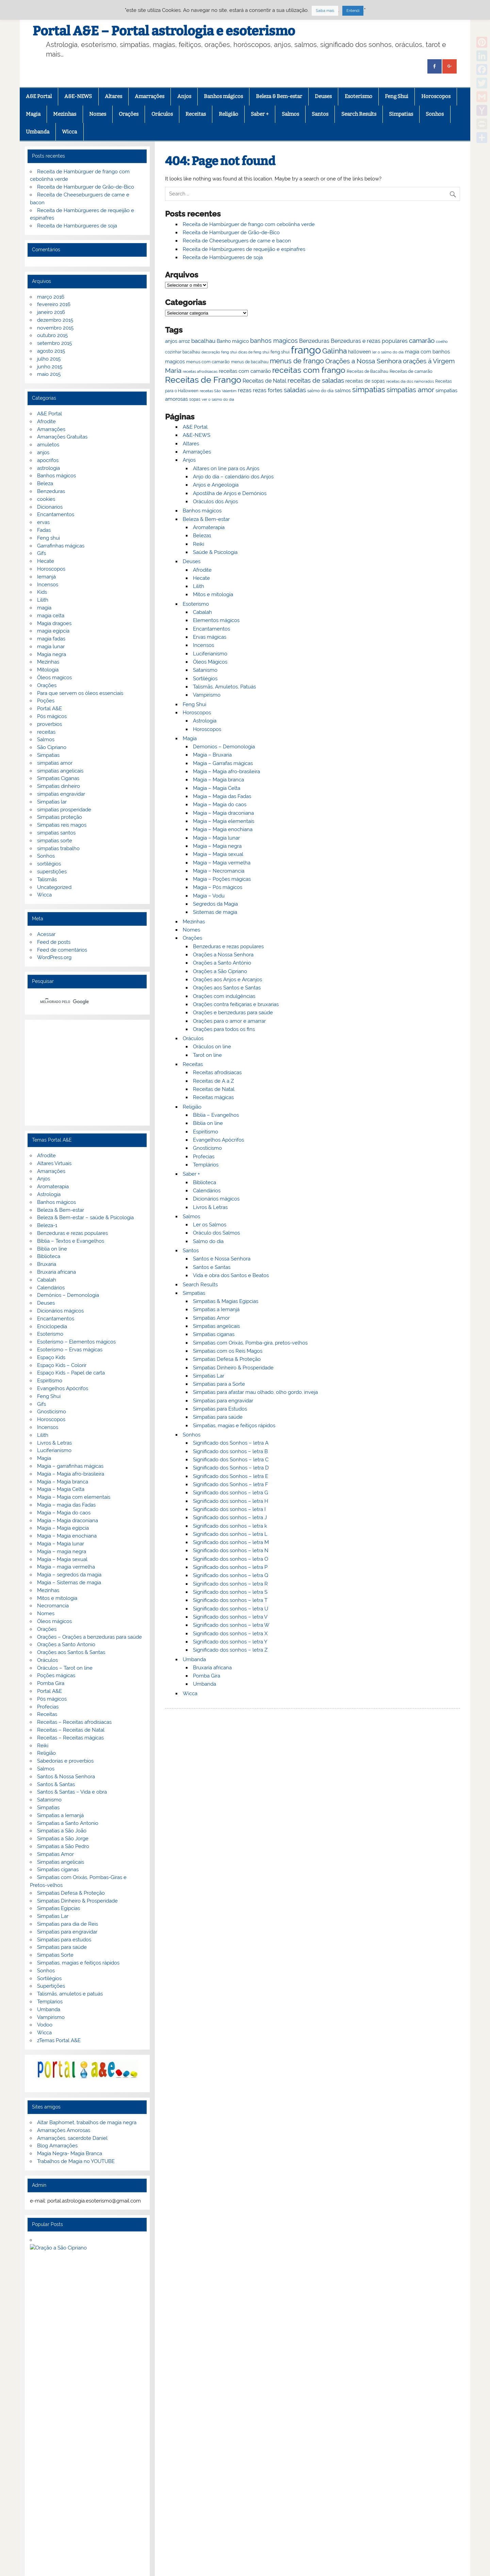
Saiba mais (325, 11)
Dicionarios (50, 507)
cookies (46, 499)
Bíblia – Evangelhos (216, 1115)
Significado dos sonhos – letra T (230, 1600)
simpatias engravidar (61, 794)
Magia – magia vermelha (66, 1567)
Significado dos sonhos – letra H (230, 1501)
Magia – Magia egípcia (63, 1528)
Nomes (97, 114)
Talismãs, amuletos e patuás (70, 1994)
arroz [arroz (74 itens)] (184, 341)
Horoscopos (436, 96)
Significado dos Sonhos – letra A (230, 1443)
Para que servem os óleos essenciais (80, 693)
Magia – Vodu (209, 896)
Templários (205, 1165)
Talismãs (47, 879)
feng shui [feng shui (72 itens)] (280, 351)
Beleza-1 (47, 1225)
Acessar (46, 934)
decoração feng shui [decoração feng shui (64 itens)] (219, 352)
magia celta (50, 616)
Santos (320, 114)
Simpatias (401, 114)
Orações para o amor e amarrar (229, 1021)
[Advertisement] (87, 1072)
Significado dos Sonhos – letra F (230, 1484)
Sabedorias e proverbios (65, 1761)
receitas (46, 732)
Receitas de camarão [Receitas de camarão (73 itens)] (411, 371)
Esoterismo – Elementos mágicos (76, 1342)
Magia (33, 114)
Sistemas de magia (215, 912)
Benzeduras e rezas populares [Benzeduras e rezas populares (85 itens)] (369, 341)
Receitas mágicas (213, 1097)
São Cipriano (51, 747)
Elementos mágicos (216, 620)
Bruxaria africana (212, 1668)
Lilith (198, 586)
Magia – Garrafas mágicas (223, 763)
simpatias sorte (54, 841)
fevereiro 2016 (53, 304)
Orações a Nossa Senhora (223, 955)
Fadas (44, 530)
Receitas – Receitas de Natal (70, 1730)
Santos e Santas (211, 1267)
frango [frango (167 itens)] (306, 350)
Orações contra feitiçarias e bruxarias (236, 1004)
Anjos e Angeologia (216, 485)
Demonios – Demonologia (224, 747)
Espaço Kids (51, 1357)
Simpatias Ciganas (58, 778)
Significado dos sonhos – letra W (231, 1625)
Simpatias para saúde (218, 1417)
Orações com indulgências (224, 996)
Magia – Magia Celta (216, 788)
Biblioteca (204, 1182)
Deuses (323, 96)
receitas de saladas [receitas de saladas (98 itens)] (316, 380)
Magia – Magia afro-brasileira (226, 771)
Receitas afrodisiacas (217, 1072)
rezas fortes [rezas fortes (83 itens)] (267, 390)
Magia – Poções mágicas (222, 879)
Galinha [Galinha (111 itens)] (334, 351)
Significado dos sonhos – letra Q (230, 1575)
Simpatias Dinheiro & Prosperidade (233, 1368)
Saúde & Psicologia (215, 552)
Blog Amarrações (57, 2146)
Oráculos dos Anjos (215, 501)
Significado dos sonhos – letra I (229, 1509)
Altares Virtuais (54, 1163)
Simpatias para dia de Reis (67, 1924)
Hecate (201, 578)
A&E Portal (39, 96)
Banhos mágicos (223, 96)
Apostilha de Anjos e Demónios (229, 493)
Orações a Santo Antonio (66, 1644)
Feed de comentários (62, 950)
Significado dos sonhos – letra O (230, 1559)
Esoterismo (358, 96)
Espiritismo (205, 1132)
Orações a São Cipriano (220, 971)
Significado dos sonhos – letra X (230, 1634)
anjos (43, 452)
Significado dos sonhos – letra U (230, 1609)
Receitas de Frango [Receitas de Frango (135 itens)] (203, 380)
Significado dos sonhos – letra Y (230, 1642)
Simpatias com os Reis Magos (227, 1351)
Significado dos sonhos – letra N (230, 1550)
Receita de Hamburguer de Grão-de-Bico (231, 232)
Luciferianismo (210, 654)
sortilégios (49, 864)
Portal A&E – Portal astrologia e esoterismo (164, 31)
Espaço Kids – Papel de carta (71, 1373)
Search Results (358, 114)
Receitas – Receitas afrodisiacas (74, 1722)
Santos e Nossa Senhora (221, 1259)
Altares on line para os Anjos (226, 468)
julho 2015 (49, 359)
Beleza (45, 483)
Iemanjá (46, 577)
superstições (52, 872)
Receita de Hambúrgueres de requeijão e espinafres (244, 249)
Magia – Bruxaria (212, 755)
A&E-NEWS (78, 96)
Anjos (184, 96)
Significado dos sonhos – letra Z (230, 1650)
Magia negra (51, 654)
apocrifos (48, 460)
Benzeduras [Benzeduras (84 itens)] (314, 341)
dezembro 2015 (55, 320)
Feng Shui (396, 96)
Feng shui (48, 538)
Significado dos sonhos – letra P (230, 1567)
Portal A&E (49, 708)
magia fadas (51, 639)
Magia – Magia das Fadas (222, 796)
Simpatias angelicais (216, 1326)
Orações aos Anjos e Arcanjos (227, 979)
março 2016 (50, 297)
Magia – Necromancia (218, 871)
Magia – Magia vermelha (221, 863)
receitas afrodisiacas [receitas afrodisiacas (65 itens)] (200, 371)
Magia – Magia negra (217, 846)
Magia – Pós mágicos (217, 887)
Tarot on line (207, 1055)
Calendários (206, 1191)
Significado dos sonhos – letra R (230, 1584)
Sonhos (435, 114)
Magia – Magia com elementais (73, 1497)
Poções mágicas (56, 1675)
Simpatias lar (52, 802)
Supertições (51, 1986)
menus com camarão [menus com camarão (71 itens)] (208, 361)
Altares (113, 96)
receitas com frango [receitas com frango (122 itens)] (308, 370)
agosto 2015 (51, 351)
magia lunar (51, 646)
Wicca (69, 132)
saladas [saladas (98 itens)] (295, 390)
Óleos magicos (54, 677)
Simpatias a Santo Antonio (67, 1823)
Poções (45, 701)
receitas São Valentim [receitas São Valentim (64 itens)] (218, 391)
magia (44, 608)
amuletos (48, 445)
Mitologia (48, 670)
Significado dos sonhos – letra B (230, 1451)
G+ (62, 2523)
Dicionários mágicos (216, 1199)
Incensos (203, 645)
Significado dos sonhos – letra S (230, 1592)
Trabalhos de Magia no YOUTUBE (76, 2161)
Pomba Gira (206, 1676)
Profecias (203, 1157)
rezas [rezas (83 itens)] (244, 390)
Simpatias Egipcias (58, 1908)
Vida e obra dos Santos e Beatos (231, 1275)
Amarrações (149, 96)
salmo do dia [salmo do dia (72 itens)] (320, 390)
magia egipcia (53, 631)
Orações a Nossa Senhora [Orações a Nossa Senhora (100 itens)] (363, 361)
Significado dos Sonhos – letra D (231, 1468)
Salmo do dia (208, 1241)
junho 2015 (49, 367)
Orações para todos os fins (224, 1029)
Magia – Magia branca (218, 780)
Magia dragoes (54, 623)
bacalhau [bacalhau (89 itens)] (203, 340)
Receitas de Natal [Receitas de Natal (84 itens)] (264, 381)
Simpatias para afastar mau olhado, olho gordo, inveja (255, 1392)
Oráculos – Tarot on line (65, 1668)
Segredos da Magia (215, 904)
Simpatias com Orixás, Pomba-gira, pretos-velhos (250, 1343)
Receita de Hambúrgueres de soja (223, 257)
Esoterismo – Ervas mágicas (69, 1350)
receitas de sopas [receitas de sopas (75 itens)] (365, 381)
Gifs (41, 553)
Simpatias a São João (61, 1831)
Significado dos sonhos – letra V (230, 1617)
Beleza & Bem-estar (279, 96)
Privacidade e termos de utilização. (76, 2450)
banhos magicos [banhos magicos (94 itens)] (274, 340)
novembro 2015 (55, 328)
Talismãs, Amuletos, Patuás (224, 687)
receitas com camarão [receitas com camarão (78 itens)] (245, 371)
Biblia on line (208, 1123)
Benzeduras (51, 491)
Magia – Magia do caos (219, 804)
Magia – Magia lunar (216, 838)
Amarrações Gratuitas (62, 437)
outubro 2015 (52, 335)
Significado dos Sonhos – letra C (230, 1460)
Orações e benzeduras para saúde (233, 1012)
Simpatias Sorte (55, 1955)
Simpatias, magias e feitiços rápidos (234, 1425)
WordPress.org (54, 957)
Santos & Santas (56, 1784)
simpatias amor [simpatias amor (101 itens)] (410, 390)
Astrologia (204, 721)
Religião (228, 114)
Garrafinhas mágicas (60, 546)
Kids (42, 592)
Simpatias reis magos (61, 825)
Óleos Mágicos (210, 662)
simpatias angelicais (60, 771)
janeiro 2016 (51, 312)
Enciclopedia (52, 1326)
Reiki (198, 544)
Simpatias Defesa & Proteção (227, 1359)
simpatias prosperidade (64, 810)
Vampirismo (206, 695)
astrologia (48, 468)
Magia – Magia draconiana (223, 813)
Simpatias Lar (208, 1376)
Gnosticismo (207, 1148)
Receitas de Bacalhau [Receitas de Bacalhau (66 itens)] (367, 371)
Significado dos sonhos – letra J (230, 1517)
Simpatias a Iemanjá (216, 1309)
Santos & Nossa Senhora (66, 1777)
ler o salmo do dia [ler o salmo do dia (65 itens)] (388, 352)
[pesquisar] (79, 1002)
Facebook (36, 2523)
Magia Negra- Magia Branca (69, 2153)
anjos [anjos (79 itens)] (171, 341)
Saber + (260, 114)
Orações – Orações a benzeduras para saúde (89, 1637)
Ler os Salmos (209, 1225)
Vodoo (44, 2025)
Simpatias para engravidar (223, 1401)
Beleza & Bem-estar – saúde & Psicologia (85, 1217)
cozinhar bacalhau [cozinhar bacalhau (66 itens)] (182, 352)
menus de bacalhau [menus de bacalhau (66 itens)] (249, 362)
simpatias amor (54, 763)
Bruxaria (46, 1264)
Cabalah (202, 612)
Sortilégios (205, 678)
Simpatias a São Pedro (63, 1846)
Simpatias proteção (59, 817)
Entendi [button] (352, 11)
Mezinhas (64, 114)
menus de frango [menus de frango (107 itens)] (297, 361)
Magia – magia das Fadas (66, 1505)
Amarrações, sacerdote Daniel (72, 2138)
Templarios (50, 2002)
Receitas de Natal (213, 1089)
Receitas (195, 114)
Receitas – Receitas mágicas (70, 1738)
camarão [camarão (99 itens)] (422, 340)
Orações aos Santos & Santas (71, 1652)
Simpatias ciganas (213, 1334)
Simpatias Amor (211, 1318)
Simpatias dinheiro (58, 786)
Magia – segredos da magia (69, 1575)
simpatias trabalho (58, 848)
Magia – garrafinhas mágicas (70, 1466)
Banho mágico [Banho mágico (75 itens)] (233, 341)
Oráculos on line (212, 1047)
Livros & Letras (210, 1207)
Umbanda (37, 132)
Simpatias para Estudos (220, 1409)
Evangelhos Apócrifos (218, 1140)
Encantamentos (211, 629)
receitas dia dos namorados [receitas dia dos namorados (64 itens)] (410, 381)
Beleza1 (202, 535)
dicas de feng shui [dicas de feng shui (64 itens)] (253, 352)
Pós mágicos (52, 716)
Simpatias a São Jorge (62, 1838)
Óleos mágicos (54, 1621)
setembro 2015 (54, 343)
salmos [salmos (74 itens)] (343, 390)
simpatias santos (56, 833)
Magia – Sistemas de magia (69, 1582)
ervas (43, 522)
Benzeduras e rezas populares (228, 946)
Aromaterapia (209, 527)
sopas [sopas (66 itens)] (194, 399)
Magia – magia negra (61, 1551)
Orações (128, 114)
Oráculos (162, 114)
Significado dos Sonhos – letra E (230, 1476)
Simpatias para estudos (64, 1940)
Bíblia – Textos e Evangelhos (70, 1241)
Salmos (290, 114)
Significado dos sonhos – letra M (231, 1542)
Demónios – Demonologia (68, 1295)
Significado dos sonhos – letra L (230, 1534)
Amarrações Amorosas (63, 2130)
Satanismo (205, 670)
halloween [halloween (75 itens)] (359, 351)
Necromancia (53, 1606)
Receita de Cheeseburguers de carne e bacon (237, 241)
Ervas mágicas (209, 637)
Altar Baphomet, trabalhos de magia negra (86, 2122)
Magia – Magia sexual (218, 854)
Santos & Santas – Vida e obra (72, 1792)
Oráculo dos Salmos (216, 1233)
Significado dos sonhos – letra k (230, 1526)
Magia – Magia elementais (223, 821)
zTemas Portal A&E (59, 2040)
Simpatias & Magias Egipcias (225, 1301)
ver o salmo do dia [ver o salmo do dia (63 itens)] (218, 399)
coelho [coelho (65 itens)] (442, 341)
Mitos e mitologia (213, 594)
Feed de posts (53, 942)
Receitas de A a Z (213, 1081)
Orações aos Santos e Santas (227, 988)
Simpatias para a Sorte (219, 1384)
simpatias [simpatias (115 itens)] (368, 389)
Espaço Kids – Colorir (61, 1365)
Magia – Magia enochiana (222, 829)
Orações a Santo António (222, 963)
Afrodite (202, 570)
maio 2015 (49, 374)
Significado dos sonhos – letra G (230, 1493)
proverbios (49, 724)
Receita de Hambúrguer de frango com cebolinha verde (249, 224)
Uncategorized (54, 887)
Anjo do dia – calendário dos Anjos (233, 477)
